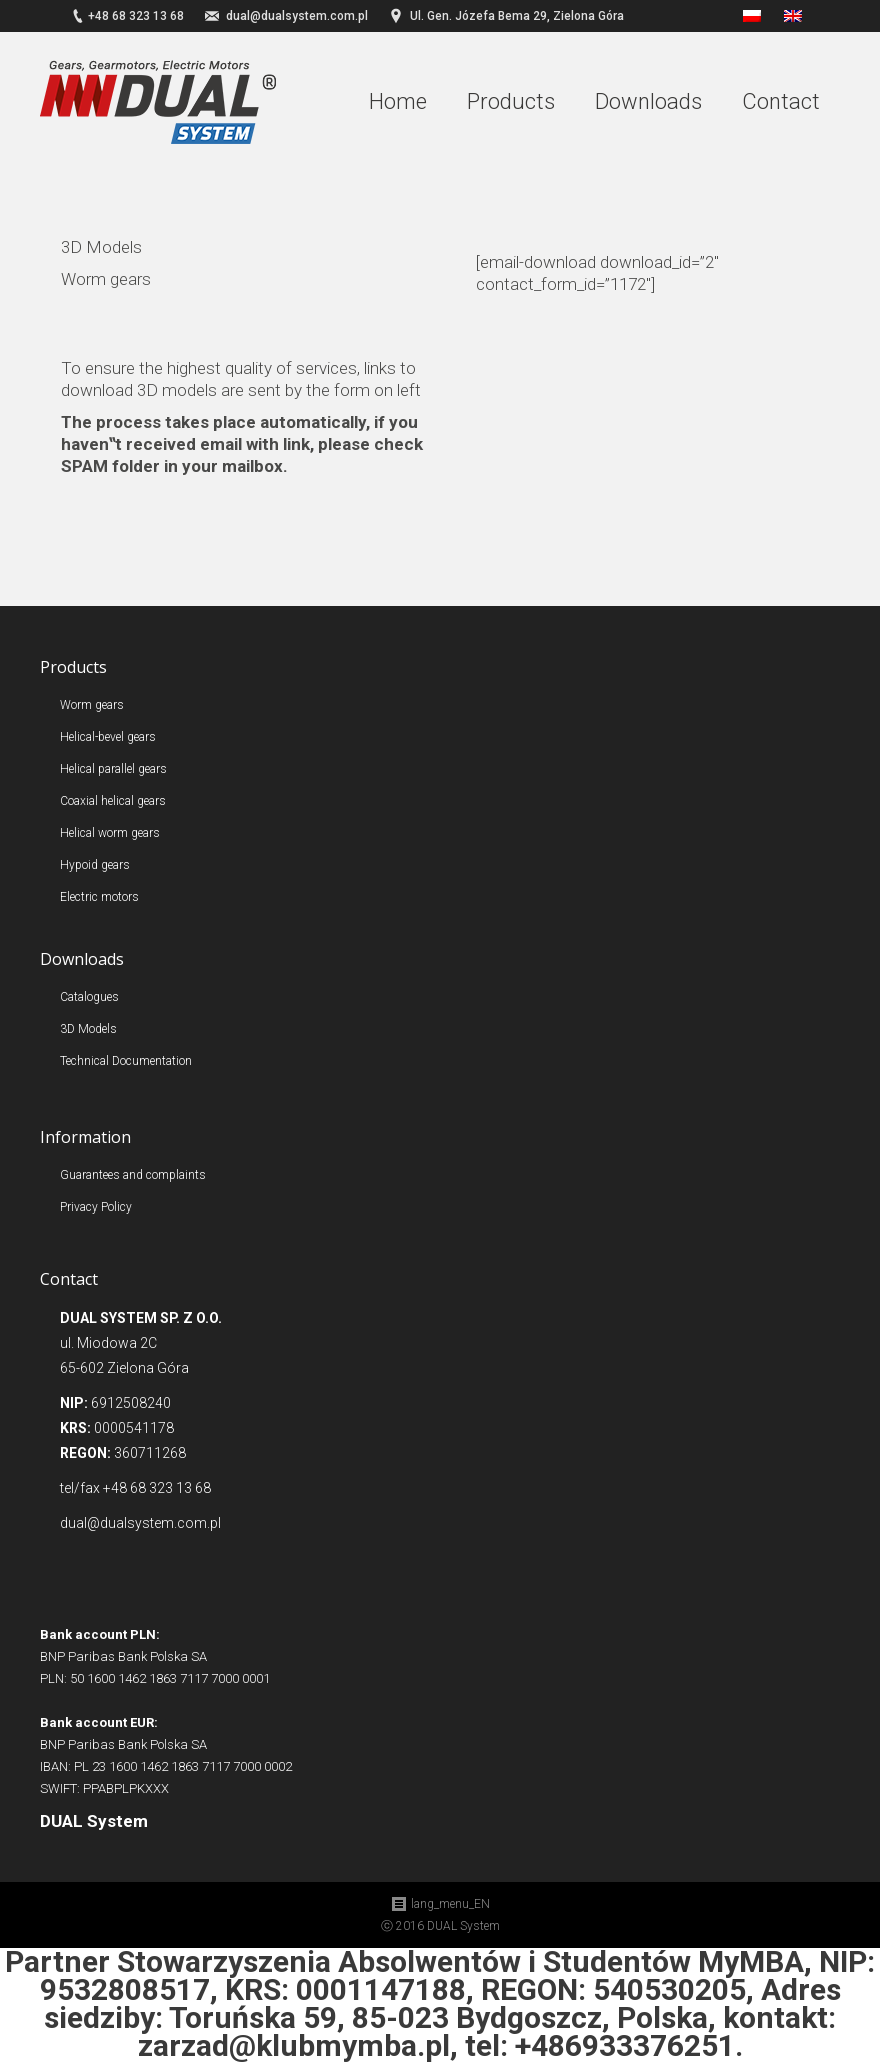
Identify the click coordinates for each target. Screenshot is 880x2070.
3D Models (88, 1029)
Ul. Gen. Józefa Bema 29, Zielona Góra (517, 16)
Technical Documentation (126, 1061)
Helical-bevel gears (108, 737)
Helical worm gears (110, 833)
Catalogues (89, 997)
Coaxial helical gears (113, 801)
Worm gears (92, 705)
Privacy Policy (96, 1207)
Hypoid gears (95, 865)
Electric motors (99, 897)
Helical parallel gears (113, 769)
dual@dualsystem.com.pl (297, 16)
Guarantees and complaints (133, 1175)
